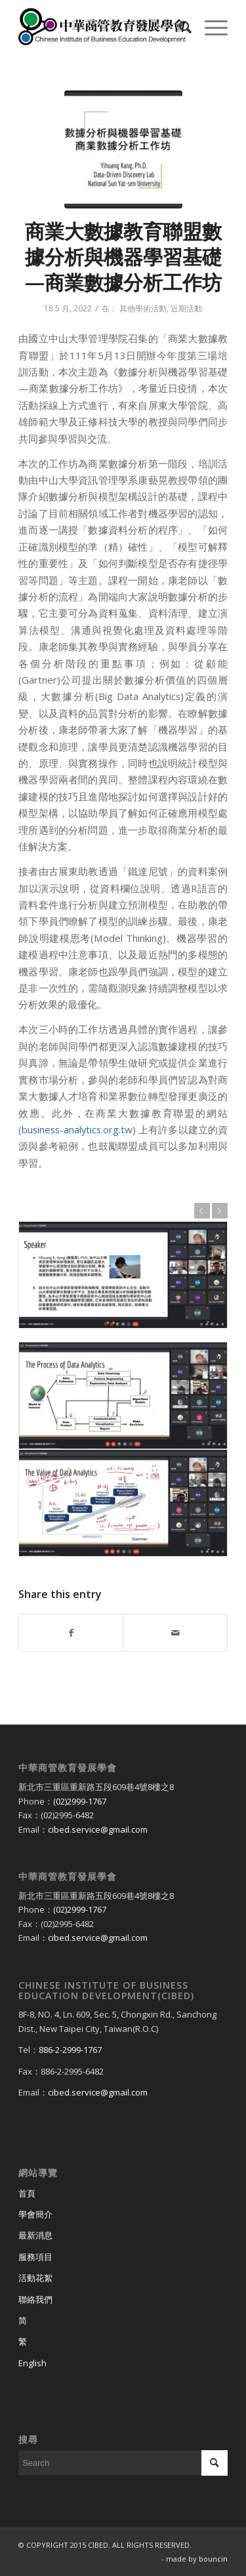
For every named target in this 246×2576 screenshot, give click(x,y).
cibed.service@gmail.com (98, 1829)
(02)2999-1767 (79, 1801)
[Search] (179, 27)
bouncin (213, 2559)
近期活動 (186, 308)
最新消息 (35, 2235)
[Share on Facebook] (71, 1632)
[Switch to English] (123, 2363)
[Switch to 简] (123, 2321)
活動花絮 (35, 2278)
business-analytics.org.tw (77, 1129)
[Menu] (210, 27)
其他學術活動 (143, 308)
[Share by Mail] (175, 1632)
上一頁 (202, 1211)
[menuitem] (179, 27)
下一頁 (220, 1211)
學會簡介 (35, 2214)
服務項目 (35, 2257)
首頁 (26, 2193)
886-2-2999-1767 (70, 2050)
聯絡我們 (35, 2299)
